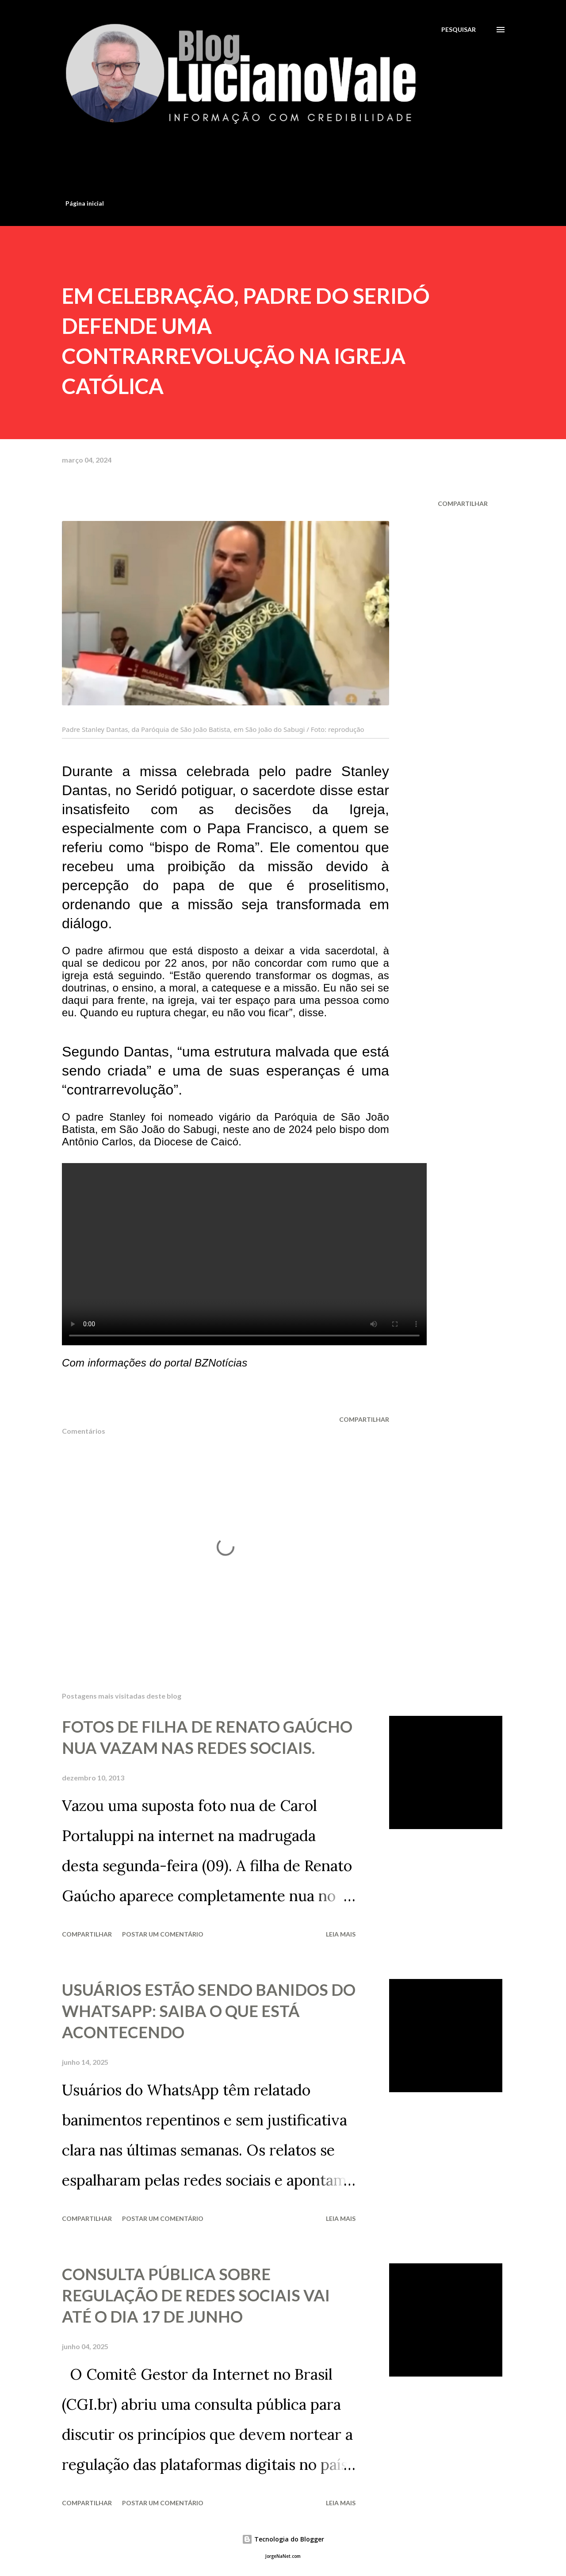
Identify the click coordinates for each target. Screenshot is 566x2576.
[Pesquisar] (458, 29)
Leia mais (341, 1934)
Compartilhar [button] (463, 503)
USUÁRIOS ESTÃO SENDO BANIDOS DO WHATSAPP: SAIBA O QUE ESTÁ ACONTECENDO (209, 2011)
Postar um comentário (162, 1934)
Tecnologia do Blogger (283, 2539)
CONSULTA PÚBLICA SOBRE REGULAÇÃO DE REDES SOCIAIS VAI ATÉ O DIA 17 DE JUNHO (196, 2295)
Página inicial (84, 203)
